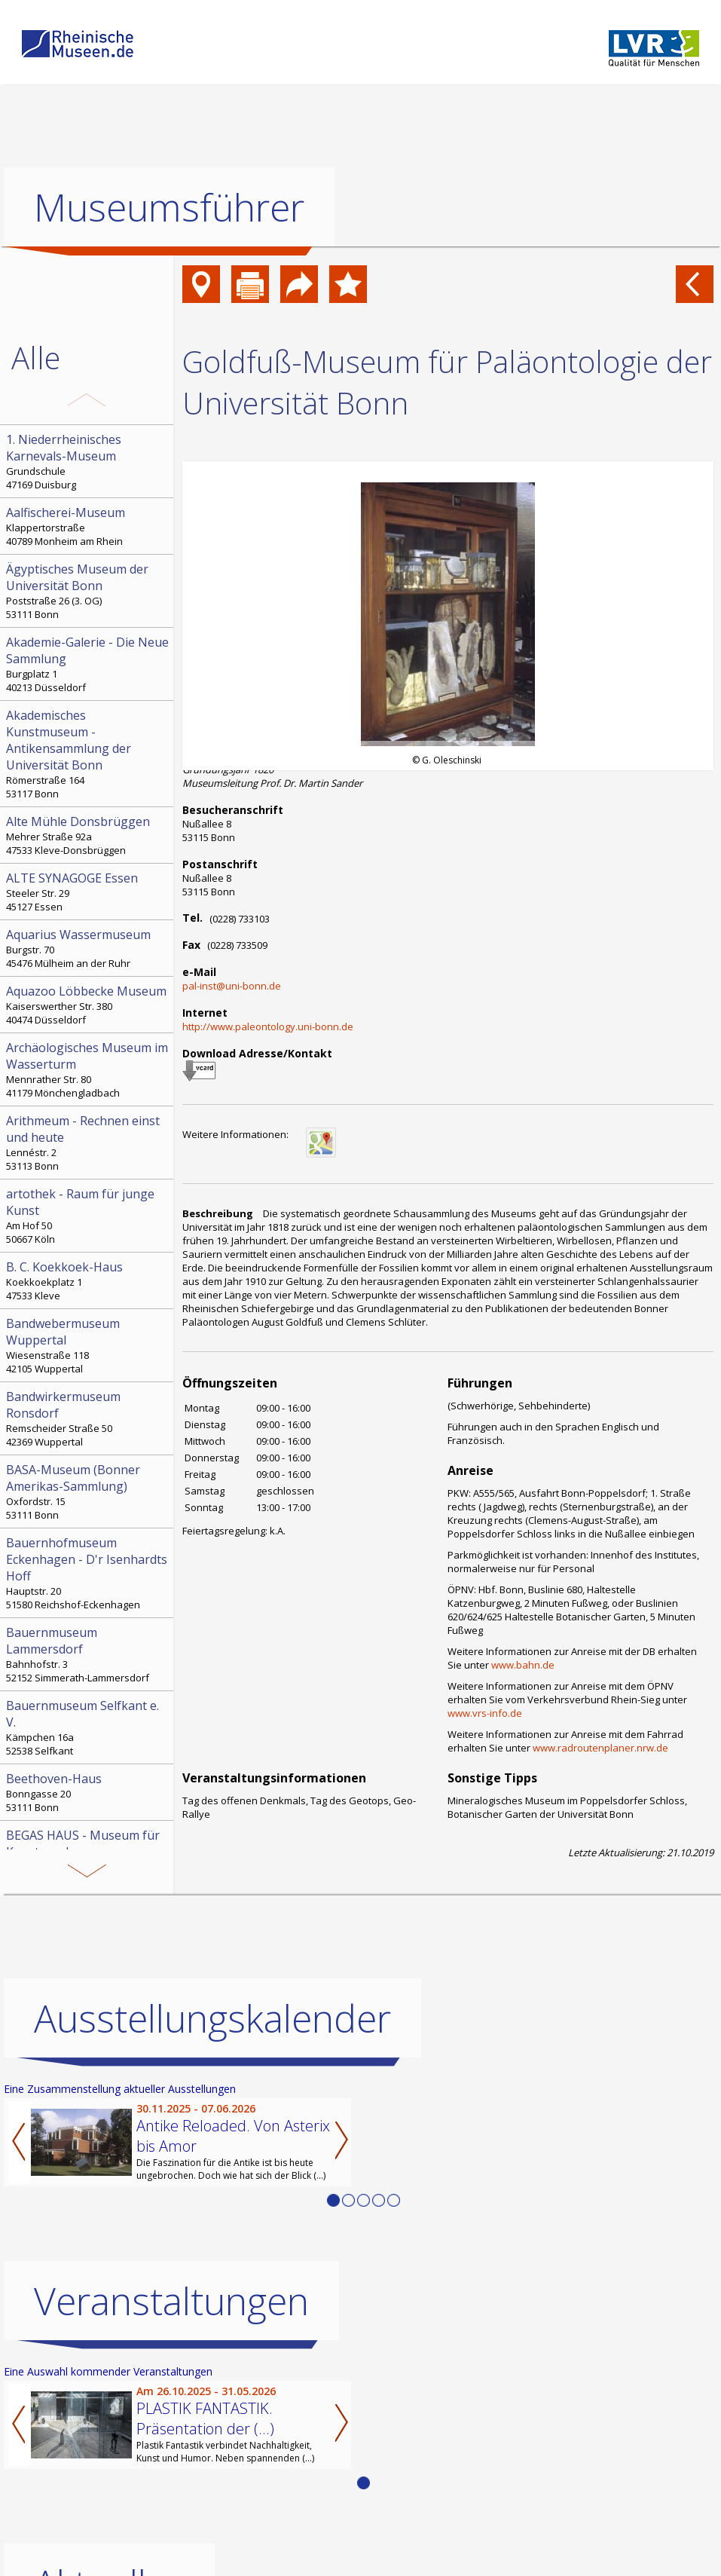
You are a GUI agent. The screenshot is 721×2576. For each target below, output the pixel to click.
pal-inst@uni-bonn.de (231, 986)
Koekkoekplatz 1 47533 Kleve (88, 1280)
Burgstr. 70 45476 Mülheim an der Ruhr (88, 948)
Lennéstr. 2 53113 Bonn (88, 1142)
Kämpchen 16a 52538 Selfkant (88, 1727)
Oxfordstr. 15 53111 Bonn (88, 1491)
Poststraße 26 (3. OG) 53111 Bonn (88, 591)
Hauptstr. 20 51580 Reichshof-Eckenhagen (88, 1572)
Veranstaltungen (171, 2301)
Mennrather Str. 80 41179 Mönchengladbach (88, 1069)
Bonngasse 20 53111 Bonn (88, 1792)
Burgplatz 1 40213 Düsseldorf (88, 664)
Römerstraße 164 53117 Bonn (88, 753)
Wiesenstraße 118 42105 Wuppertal (88, 1345)
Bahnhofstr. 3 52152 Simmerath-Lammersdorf (88, 1654)
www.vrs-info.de (485, 1713)
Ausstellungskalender (212, 2018)
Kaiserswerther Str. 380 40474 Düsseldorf (88, 1004)
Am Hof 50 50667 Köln (88, 1216)
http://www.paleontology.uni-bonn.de (267, 1026)
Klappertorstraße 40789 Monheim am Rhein (88, 526)
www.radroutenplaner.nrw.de (600, 1748)
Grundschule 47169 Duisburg (88, 461)
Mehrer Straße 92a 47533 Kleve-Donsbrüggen (88, 835)
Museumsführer (169, 207)
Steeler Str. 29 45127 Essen (88, 891)
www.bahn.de (522, 1665)
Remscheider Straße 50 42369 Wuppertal (88, 1418)
